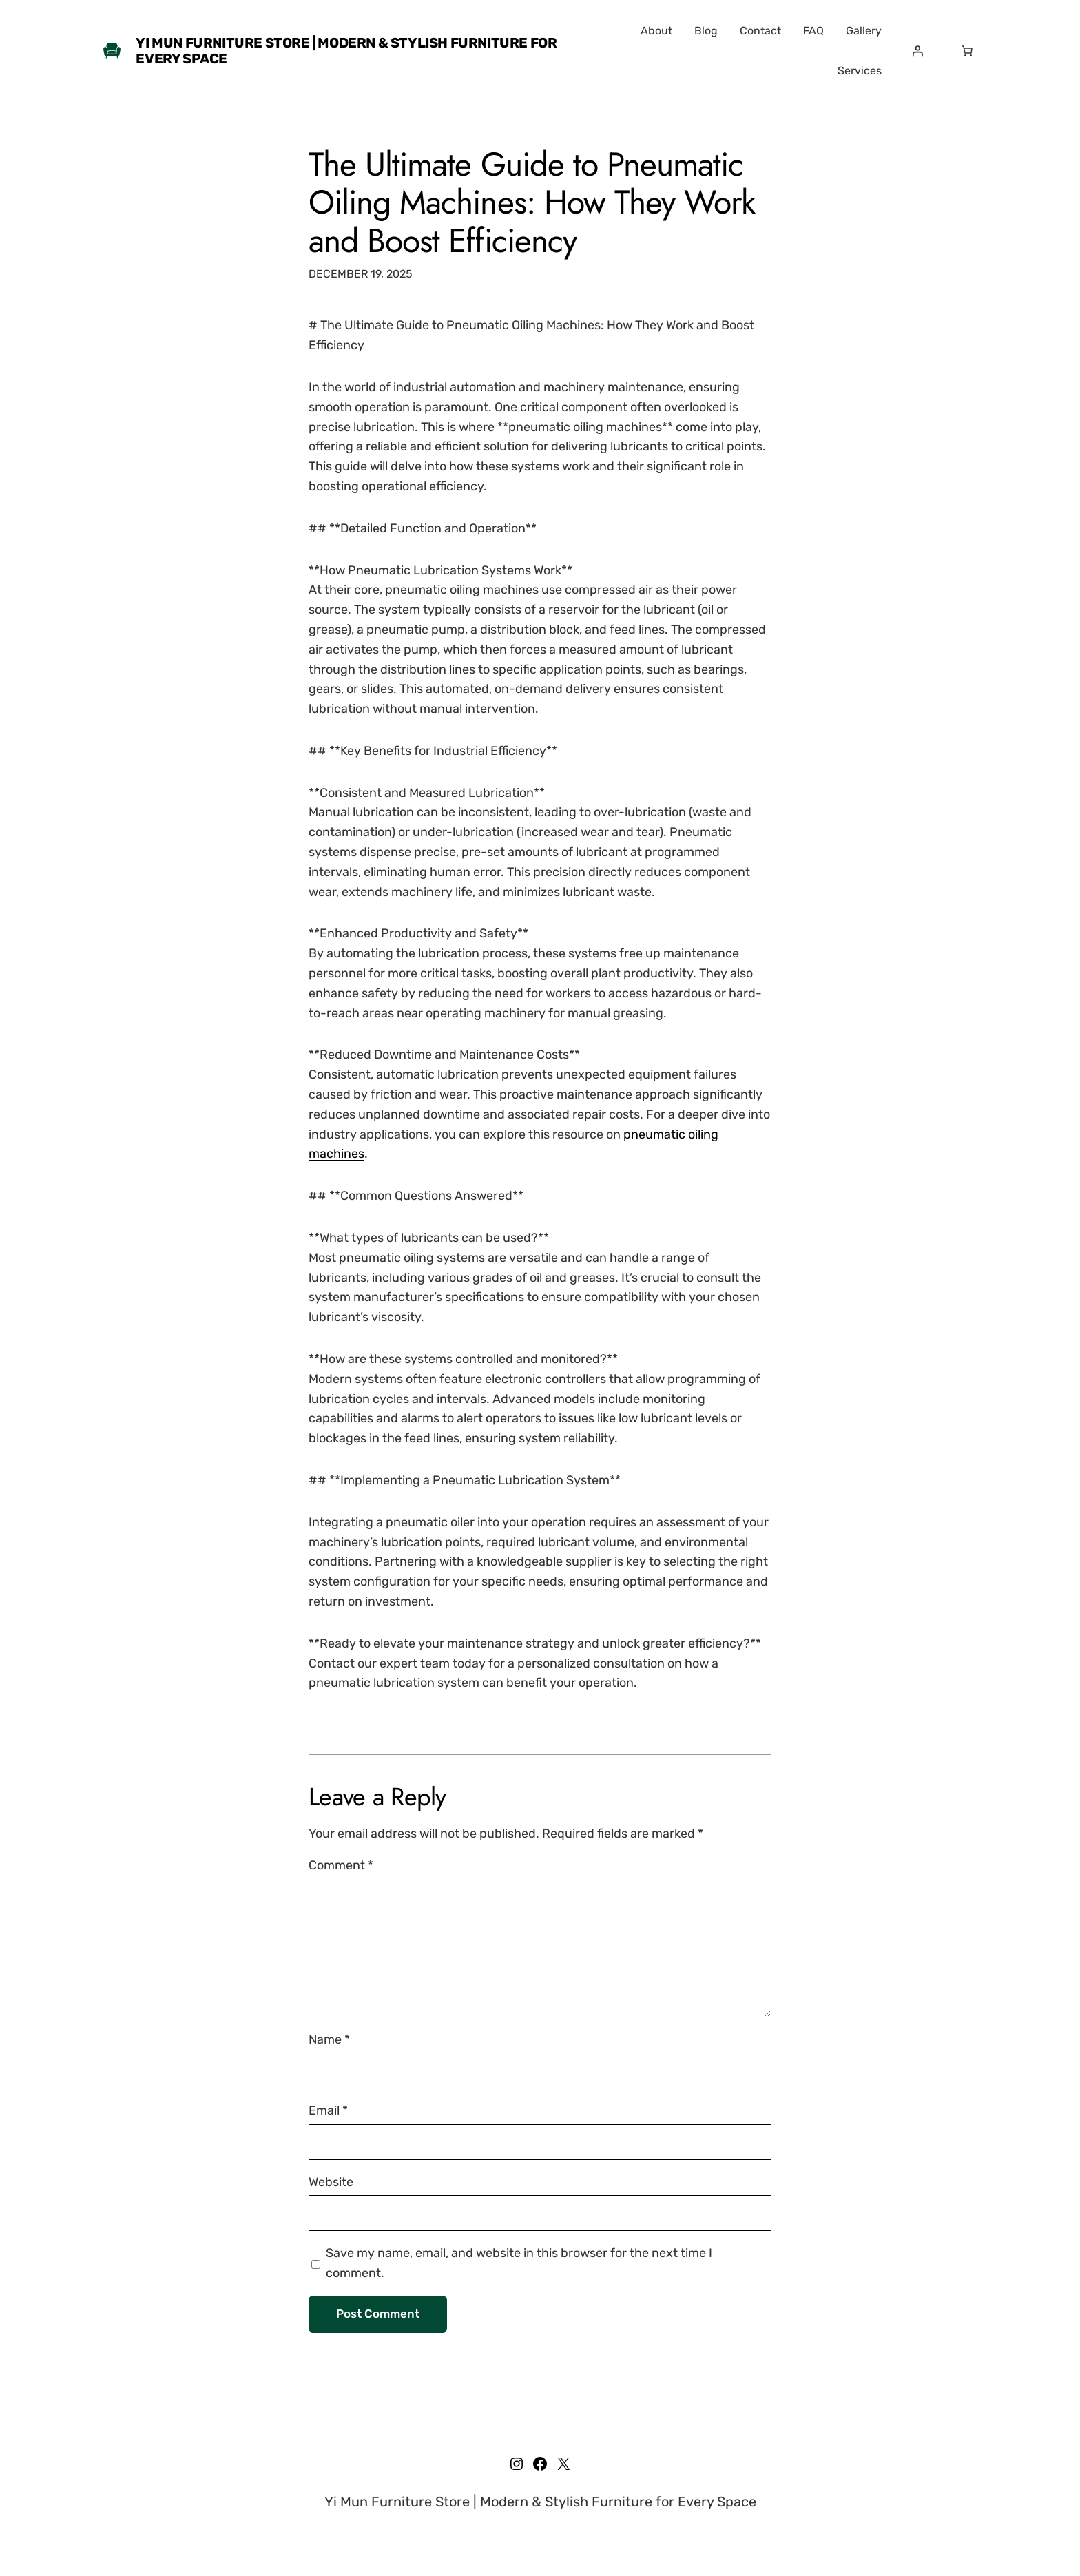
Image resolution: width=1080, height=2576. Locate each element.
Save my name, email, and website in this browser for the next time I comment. (519, 2263)
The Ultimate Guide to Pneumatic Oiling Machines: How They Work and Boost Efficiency (532, 202)
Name (329, 2039)
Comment (341, 1865)
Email (328, 2110)
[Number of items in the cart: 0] (967, 51)
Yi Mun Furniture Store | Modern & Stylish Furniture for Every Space (346, 50)
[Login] (917, 51)
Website (331, 2182)
